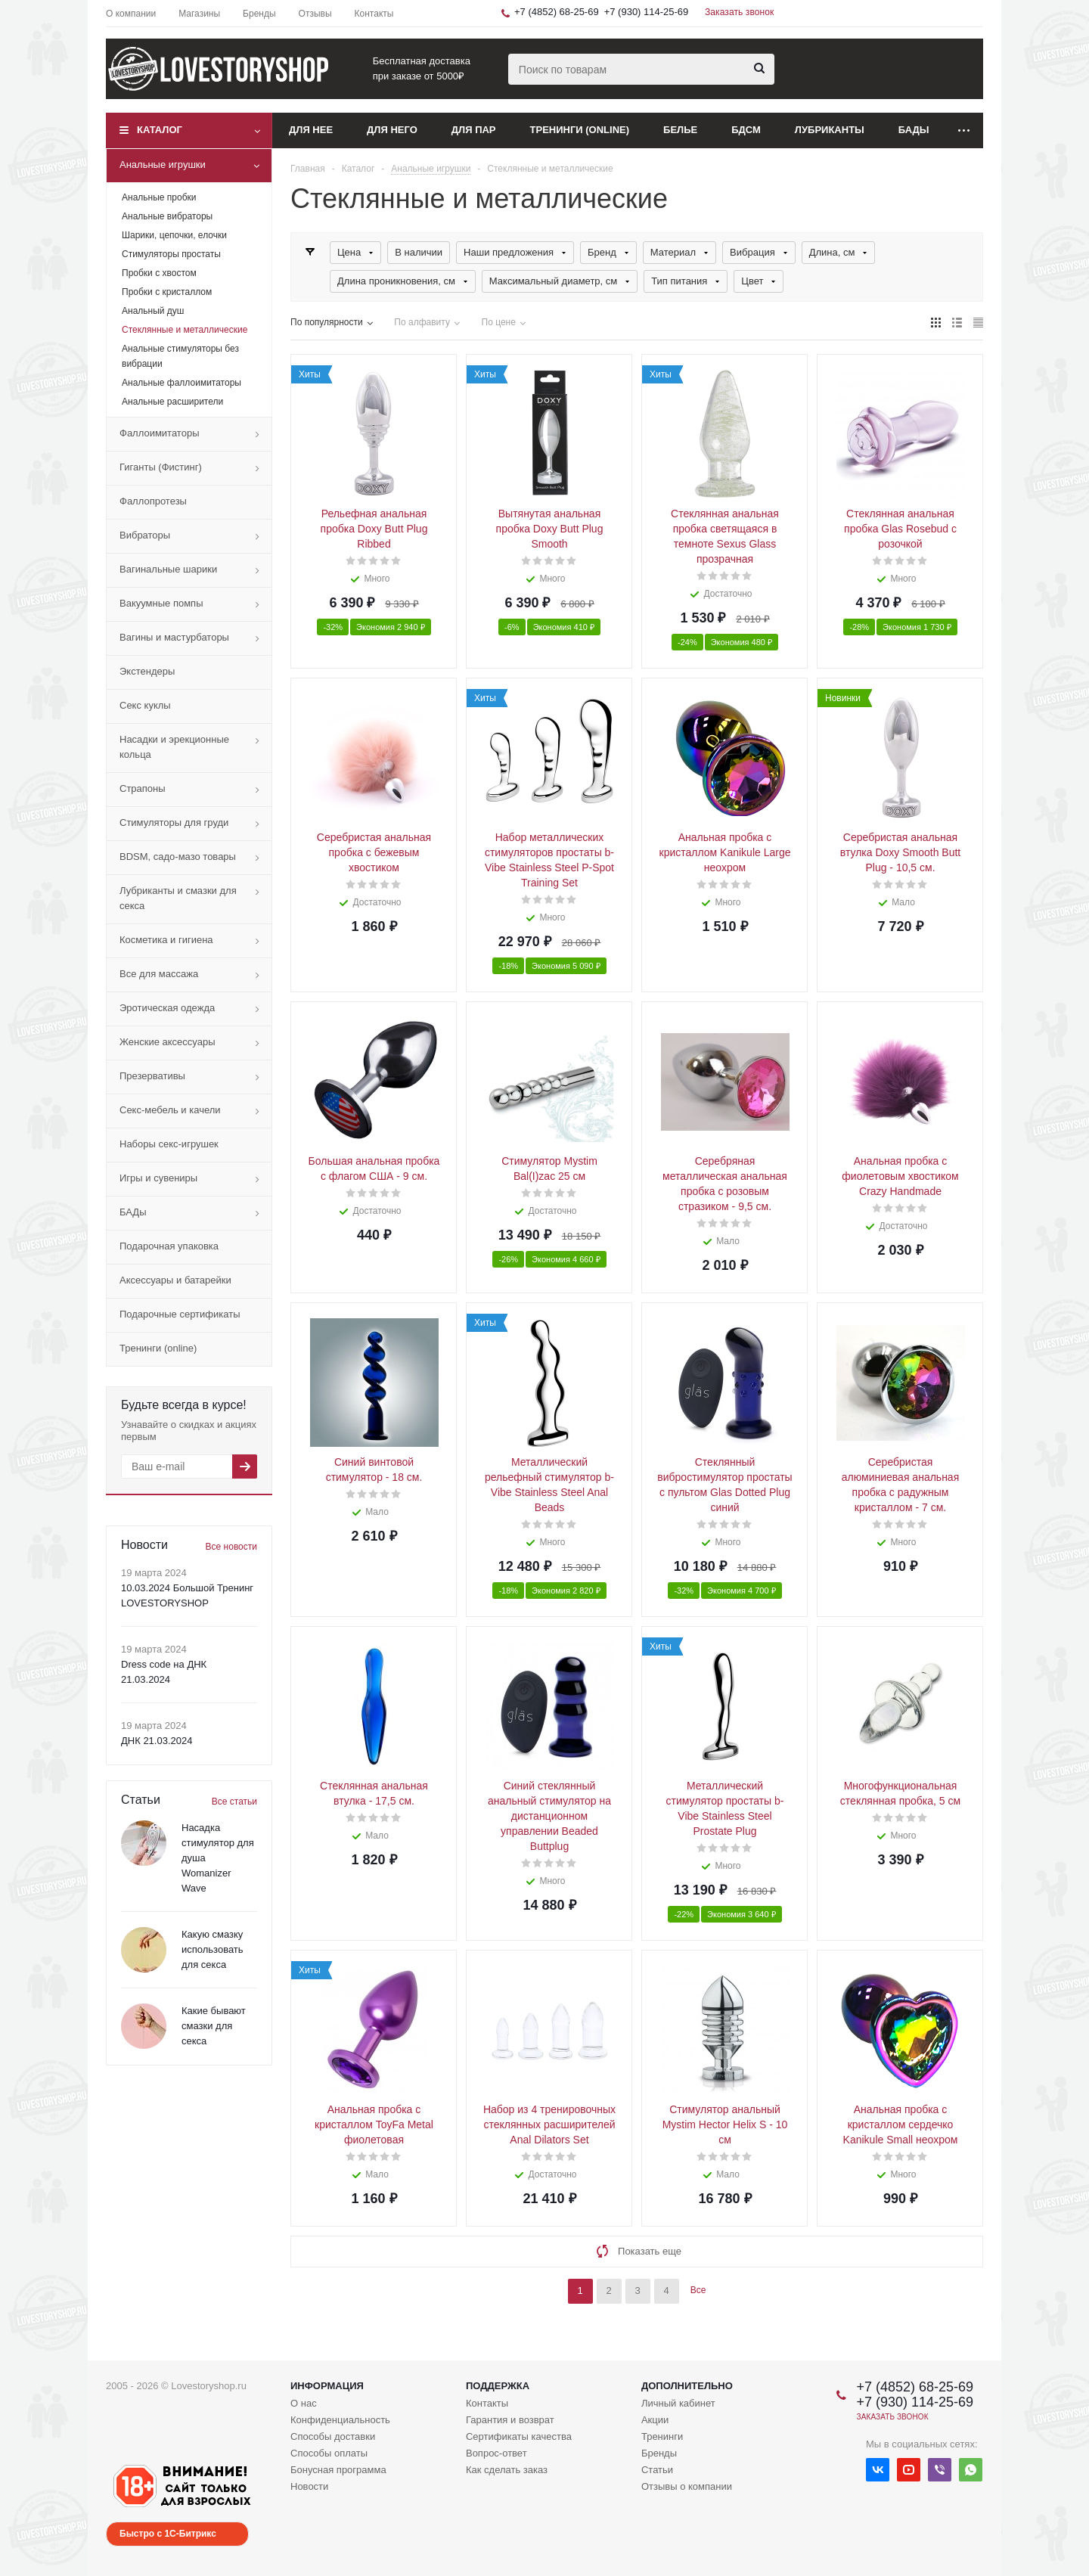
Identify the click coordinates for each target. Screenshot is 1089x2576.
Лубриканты (829, 129)
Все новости (231, 1546)
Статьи (657, 2469)
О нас (303, 2403)
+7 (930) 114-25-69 (646, 11)
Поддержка (497, 2385)
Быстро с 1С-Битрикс (167, 2533)
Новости (309, 2486)
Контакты (487, 2403)
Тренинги (662, 2436)
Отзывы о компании (686, 2486)
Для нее (311, 129)
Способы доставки (332, 2436)
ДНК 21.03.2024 (156, 1740)
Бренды (659, 2453)
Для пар (473, 129)
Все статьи (234, 1801)
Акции (655, 2419)
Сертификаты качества (519, 2436)
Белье (680, 129)
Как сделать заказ (507, 2469)
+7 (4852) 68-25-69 (556, 11)
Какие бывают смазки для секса (214, 2026)
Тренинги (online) (580, 129)
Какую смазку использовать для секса (213, 1949)
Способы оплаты (329, 2453)
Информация (327, 2385)
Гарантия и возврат (510, 2419)
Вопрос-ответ (496, 2453)
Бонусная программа (338, 2469)
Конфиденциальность (340, 2419)
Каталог (159, 129)
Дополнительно (687, 2385)
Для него (392, 129)
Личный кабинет (678, 2403)
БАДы (913, 129)
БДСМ (746, 129)
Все (698, 2290)
